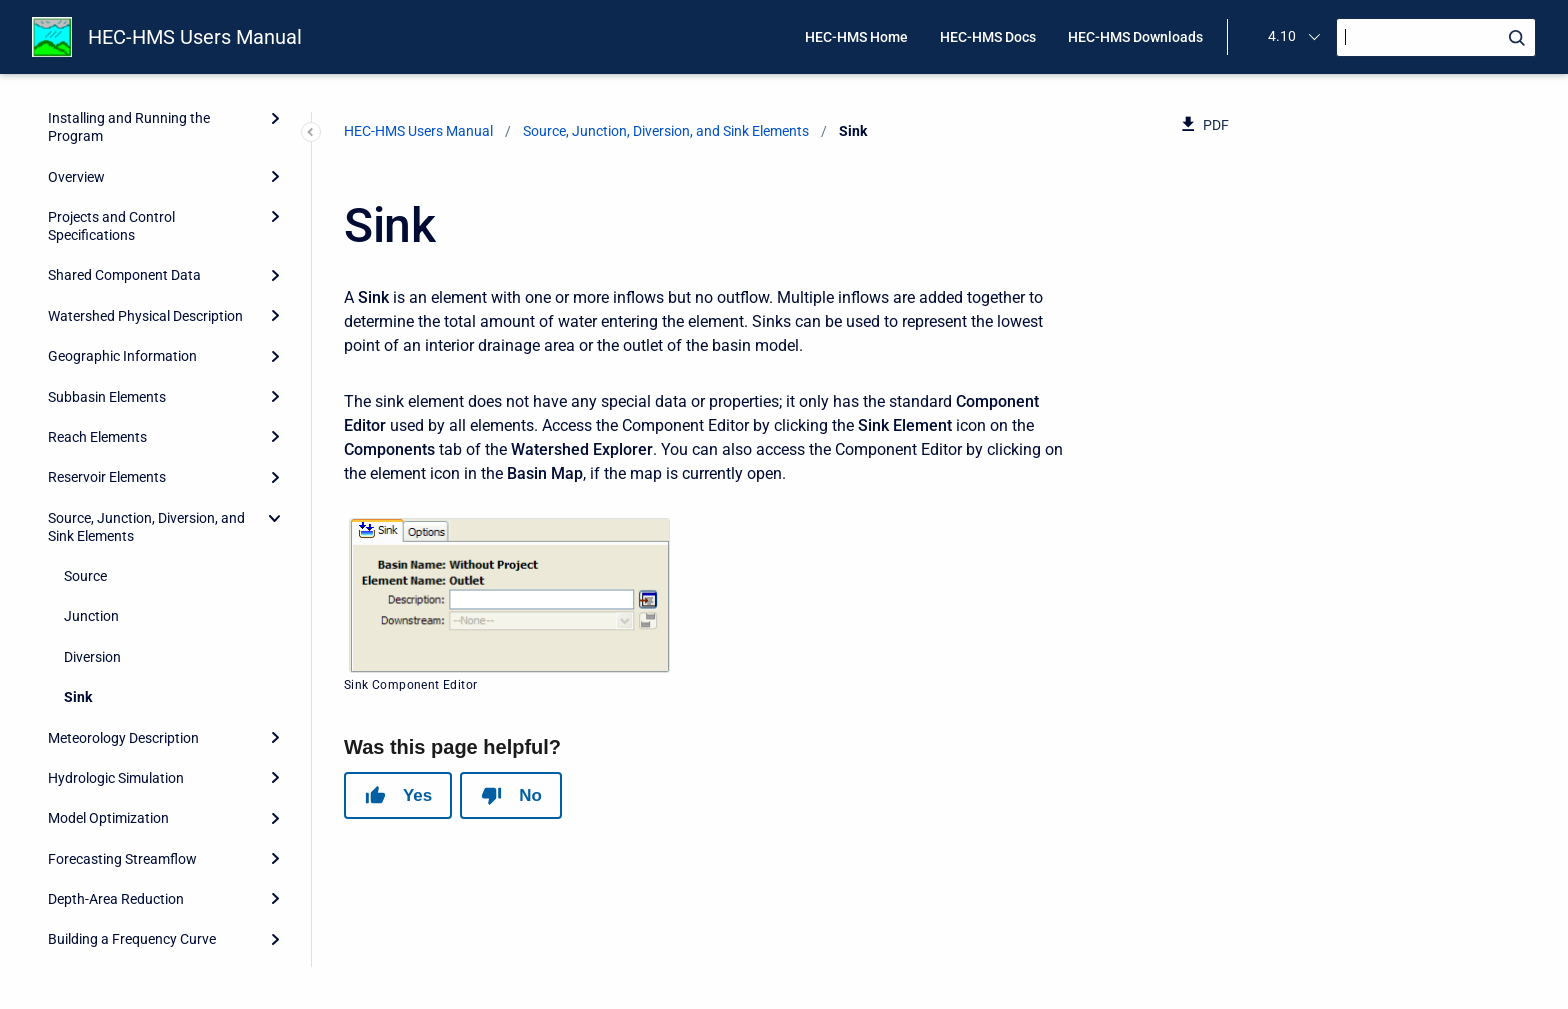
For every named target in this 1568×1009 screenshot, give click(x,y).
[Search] (1436, 37)
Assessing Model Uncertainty (137, 584)
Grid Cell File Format (110, 826)
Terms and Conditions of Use (136, 907)
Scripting (75, 786)
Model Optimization (108, 422)
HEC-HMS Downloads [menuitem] (1135, 37)
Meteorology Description (123, 342)
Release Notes (92, 947)
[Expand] (275, 341)
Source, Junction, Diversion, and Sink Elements (146, 131)
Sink (78, 301)
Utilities (70, 705)
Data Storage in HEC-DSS (125, 665)
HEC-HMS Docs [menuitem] (988, 37)
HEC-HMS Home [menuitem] (856, 37)
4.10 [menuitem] (1282, 36)
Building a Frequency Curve (132, 543)
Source (85, 180)
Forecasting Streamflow (122, 463)
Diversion (92, 261)
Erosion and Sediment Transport (147, 624)
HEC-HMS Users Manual (195, 37)
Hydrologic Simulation (116, 382)
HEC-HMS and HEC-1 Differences (149, 866)
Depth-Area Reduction (116, 503)
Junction (91, 220)
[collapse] (275, 122)
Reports (72, 745)
